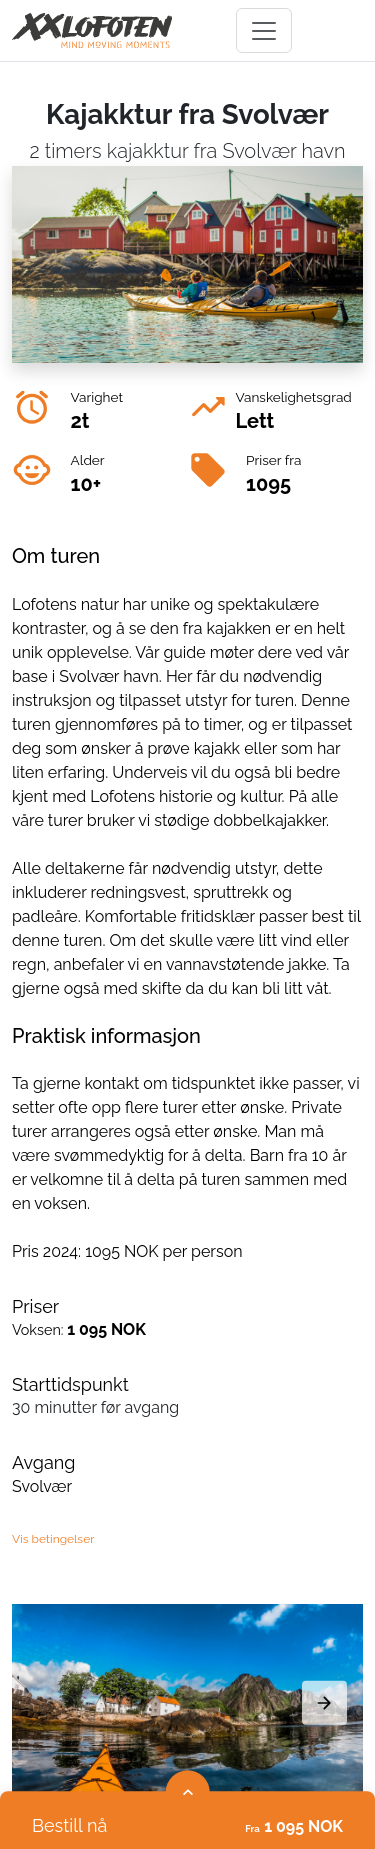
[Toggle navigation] (264, 30)
